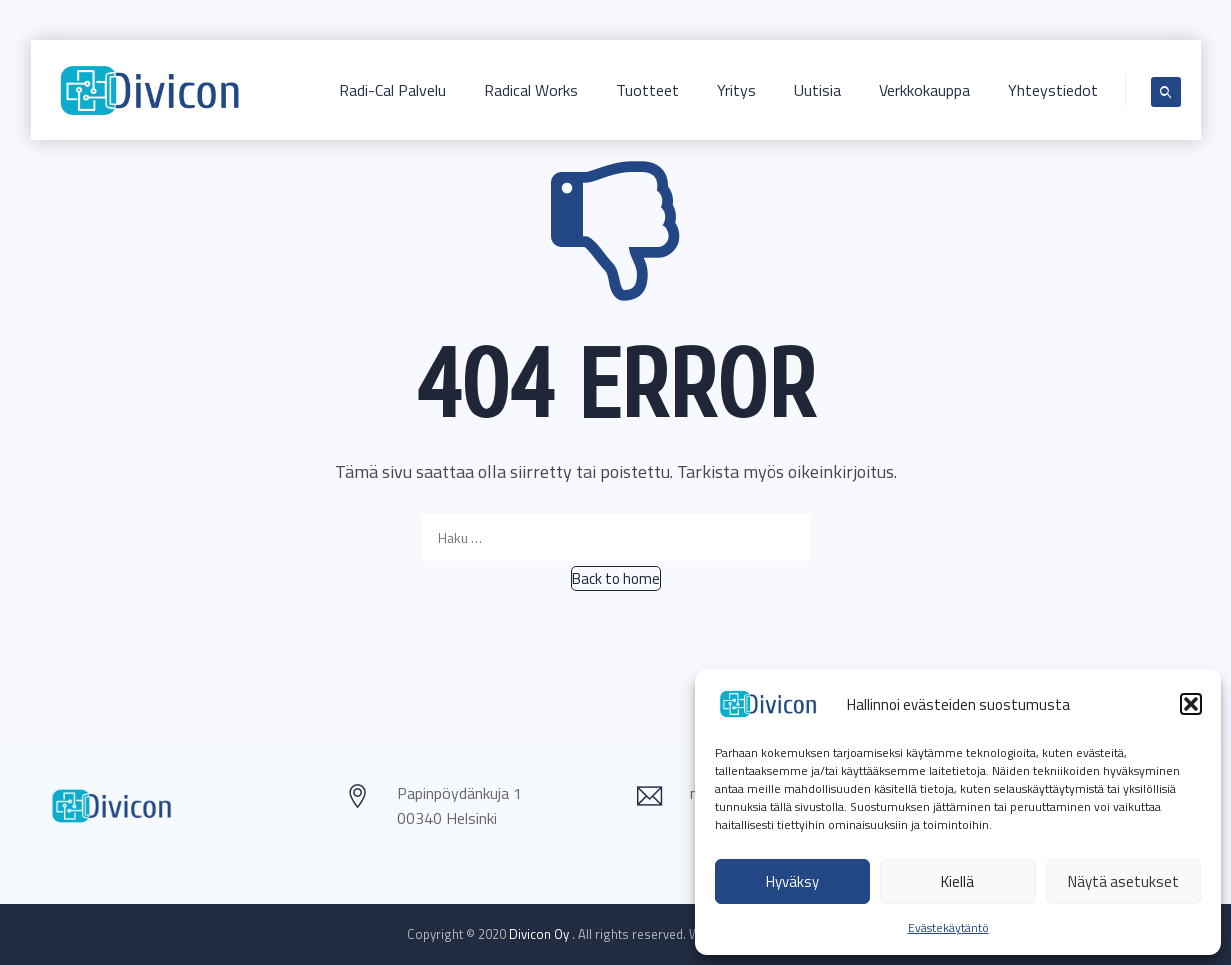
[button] (1191, 704)
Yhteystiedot (1053, 90)
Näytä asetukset (1123, 881)
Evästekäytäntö (948, 927)
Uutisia (817, 90)
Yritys (736, 90)
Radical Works (531, 90)
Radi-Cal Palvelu (392, 90)
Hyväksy (792, 881)
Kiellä (957, 881)
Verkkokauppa (924, 90)
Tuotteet (647, 90)
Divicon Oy (540, 934)
